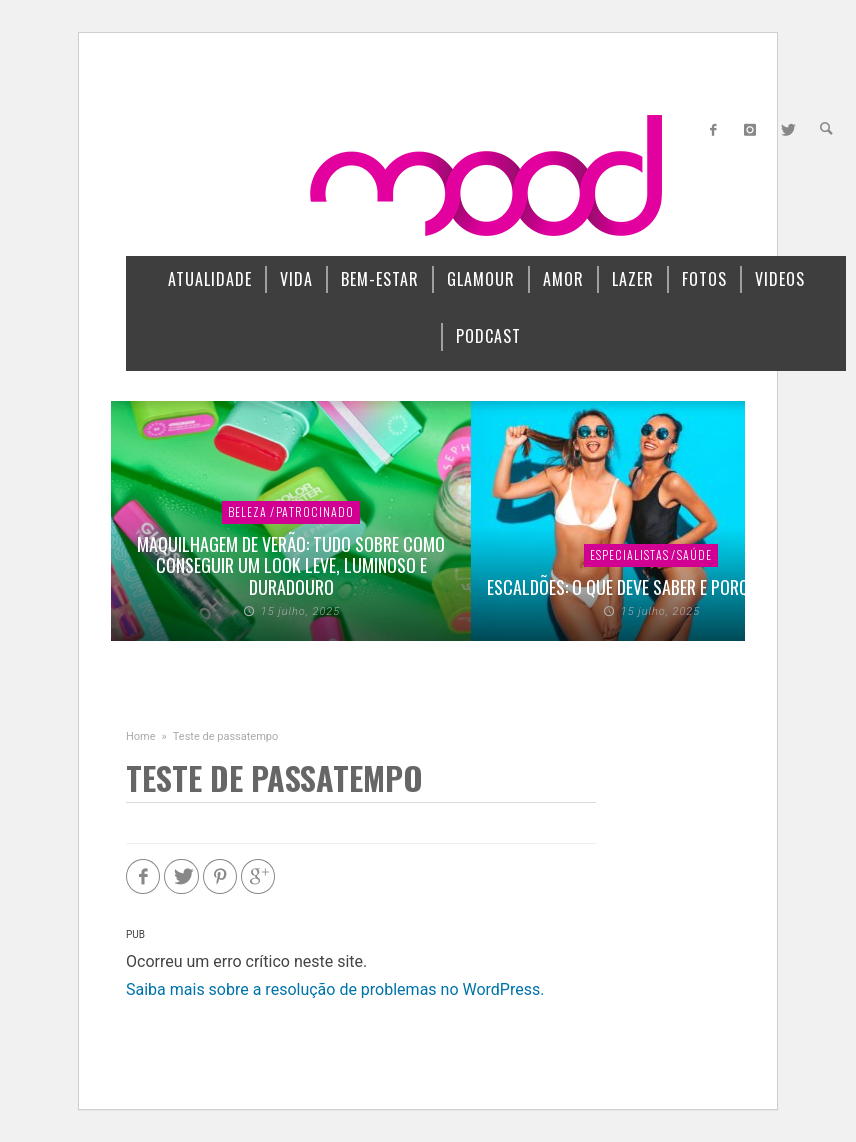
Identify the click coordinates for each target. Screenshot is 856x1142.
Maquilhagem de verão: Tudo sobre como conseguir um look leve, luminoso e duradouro (291, 565)
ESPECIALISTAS (629, 554)
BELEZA (247, 511)
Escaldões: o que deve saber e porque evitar (651, 587)
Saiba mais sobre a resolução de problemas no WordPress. (335, 989)
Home (141, 736)
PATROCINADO (315, 511)
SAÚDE (694, 554)
